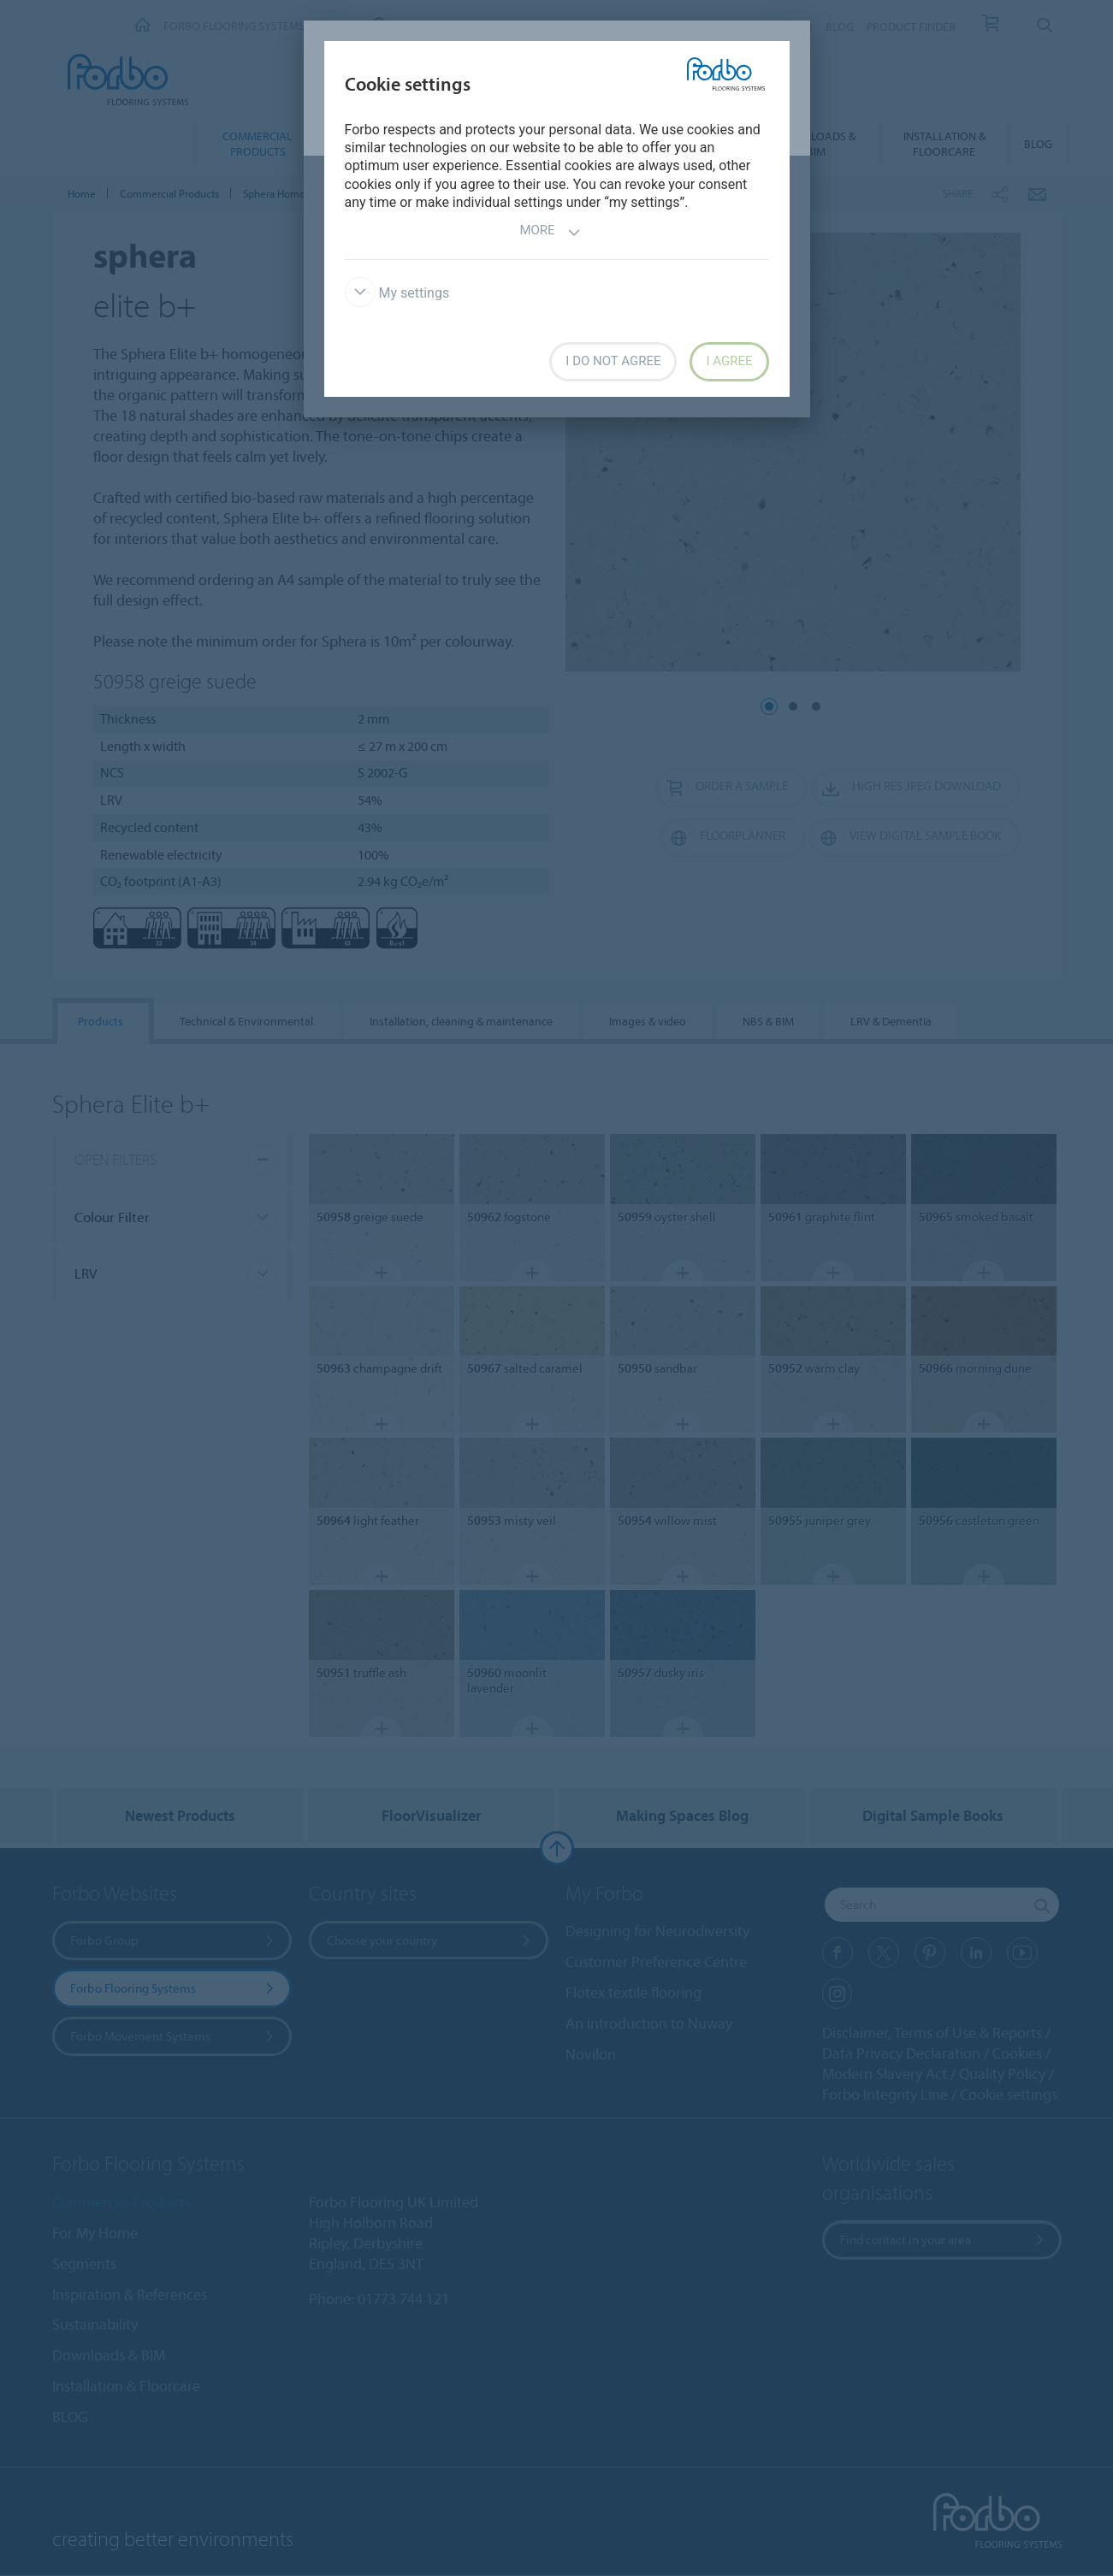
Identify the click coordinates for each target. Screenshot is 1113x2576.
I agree (729, 361)
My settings (397, 293)
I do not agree (612, 361)
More (549, 232)
